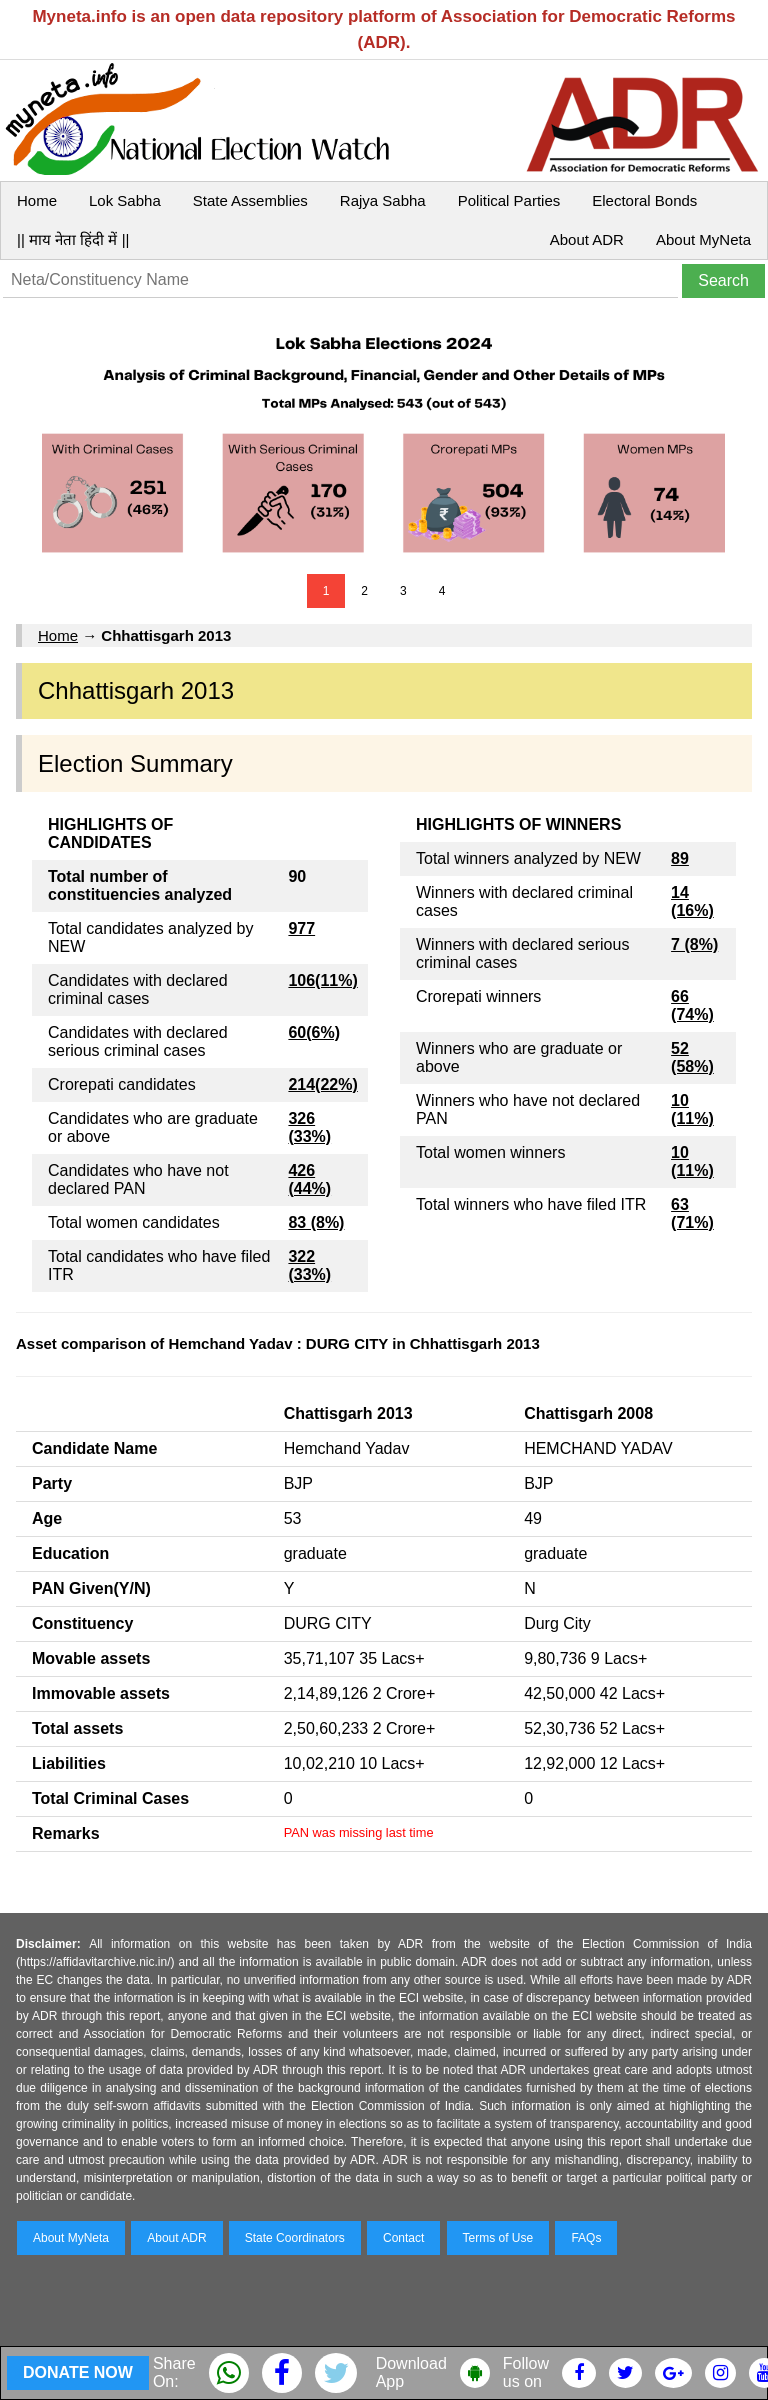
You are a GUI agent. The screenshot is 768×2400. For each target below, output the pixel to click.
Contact (403, 2238)
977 (301, 928)
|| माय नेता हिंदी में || (73, 239)
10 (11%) (692, 1109)
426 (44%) (309, 1179)
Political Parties (509, 200)
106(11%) (322, 980)
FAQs (586, 2238)
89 (680, 858)
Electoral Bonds (644, 200)
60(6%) (314, 1032)
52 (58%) (692, 1057)
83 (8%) (316, 1222)
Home (37, 200)
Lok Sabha (125, 200)
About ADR (587, 239)
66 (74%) (692, 1005)
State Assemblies (250, 200)
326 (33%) (309, 1127)
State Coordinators (295, 2238)
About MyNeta (703, 239)
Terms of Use (498, 2238)
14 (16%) (692, 901)
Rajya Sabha (383, 200)
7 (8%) (694, 944)
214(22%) (322, 1084)
